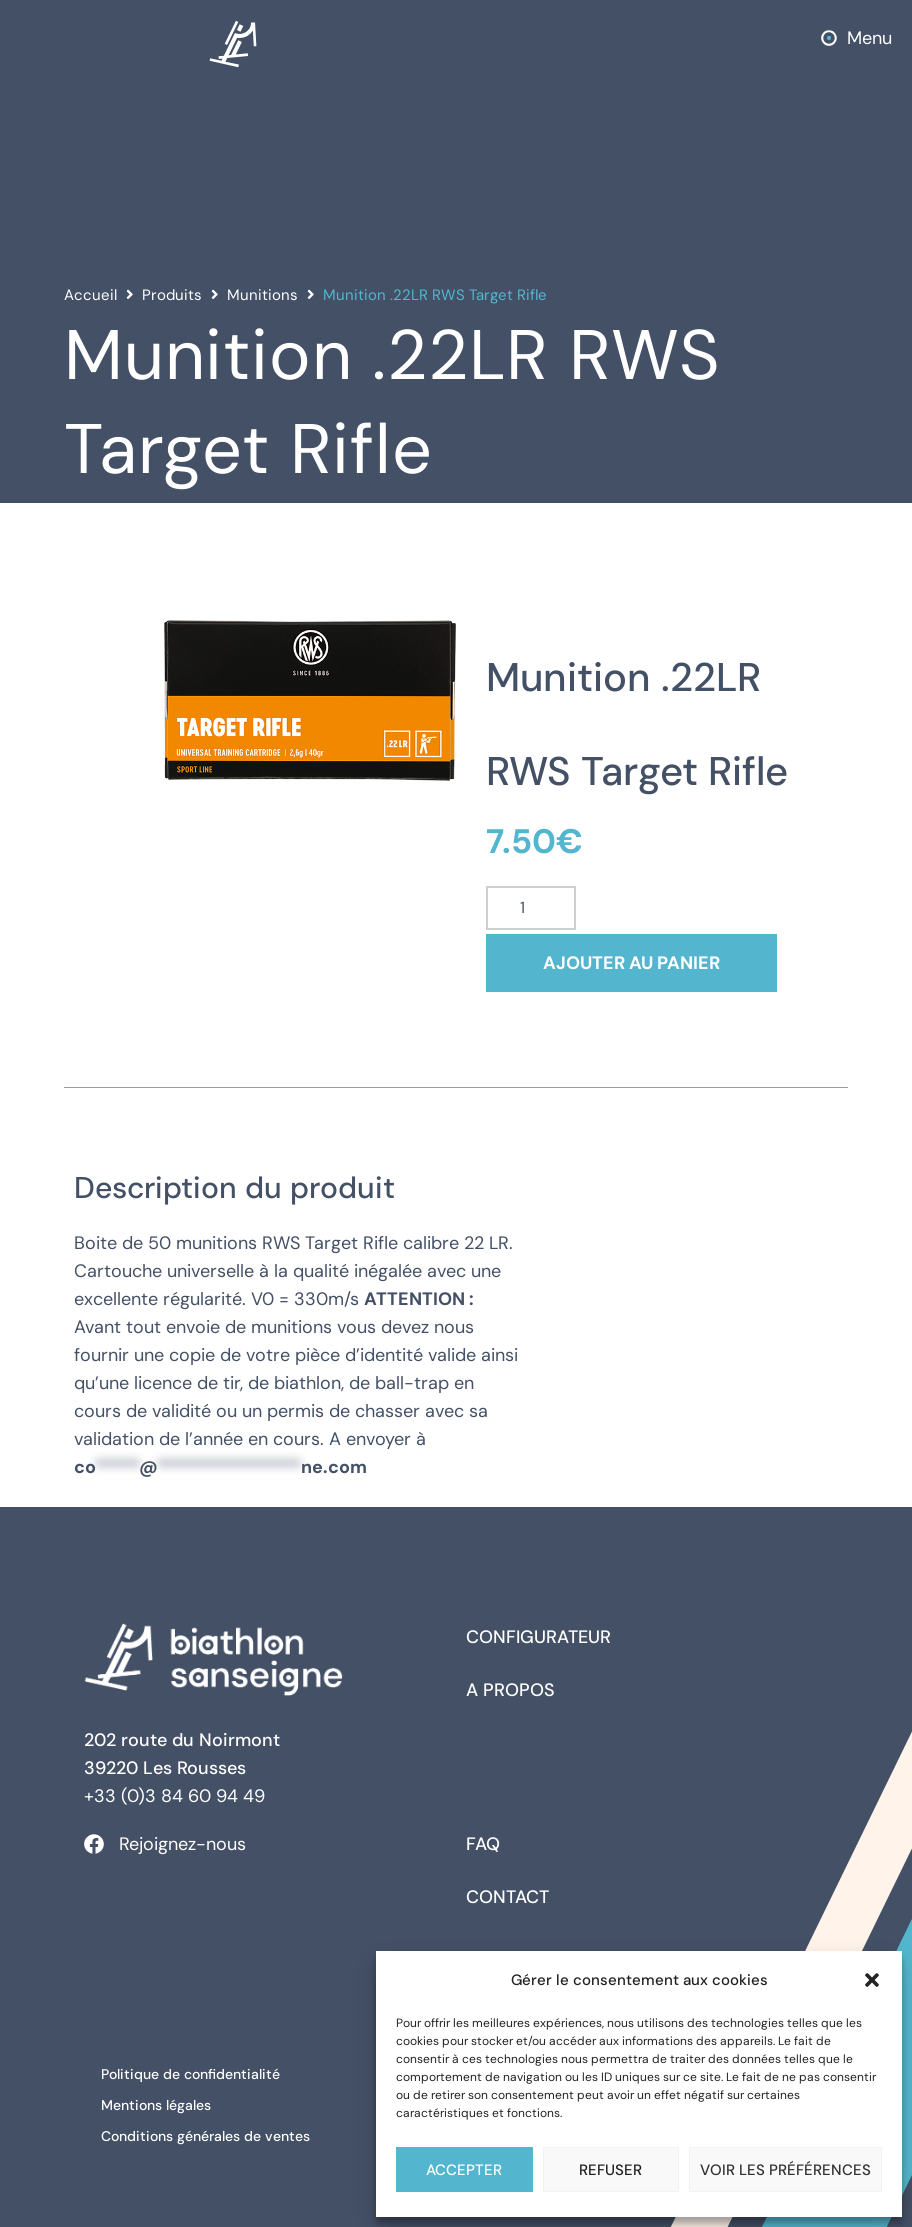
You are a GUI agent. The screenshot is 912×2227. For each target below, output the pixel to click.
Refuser (610, 2170)
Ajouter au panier (643, 963)
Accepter (464, 2170)
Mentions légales (159, 2101)
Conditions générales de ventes (208, 2129)
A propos (510, 1690)
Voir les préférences (785, 2170)
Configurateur (538, 1637)
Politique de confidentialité (193, 2073)
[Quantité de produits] (531, 908)
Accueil (90, 295)
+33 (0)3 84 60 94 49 (174, 1796)
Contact (507, 1897)
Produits (172, 295)
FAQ (483, 1844)
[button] (872, 1980)
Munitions (262, 295)
